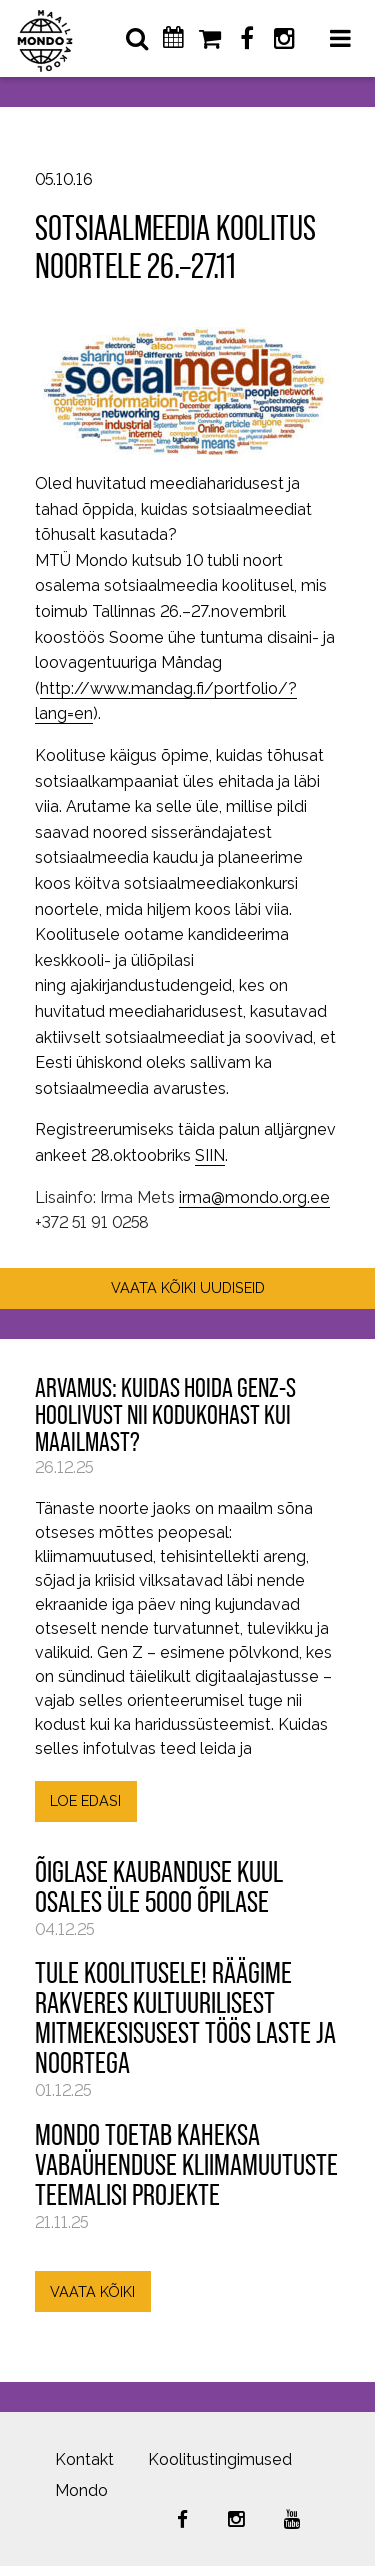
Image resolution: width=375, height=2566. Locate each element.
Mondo (81, 2490)
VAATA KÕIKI (92, 2291)
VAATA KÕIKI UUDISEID (188, 1287)
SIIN (210, 1155)
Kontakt (84, 2459)
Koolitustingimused (220, 2459)
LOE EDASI (85, 1800)
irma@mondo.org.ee (254, 1197)
